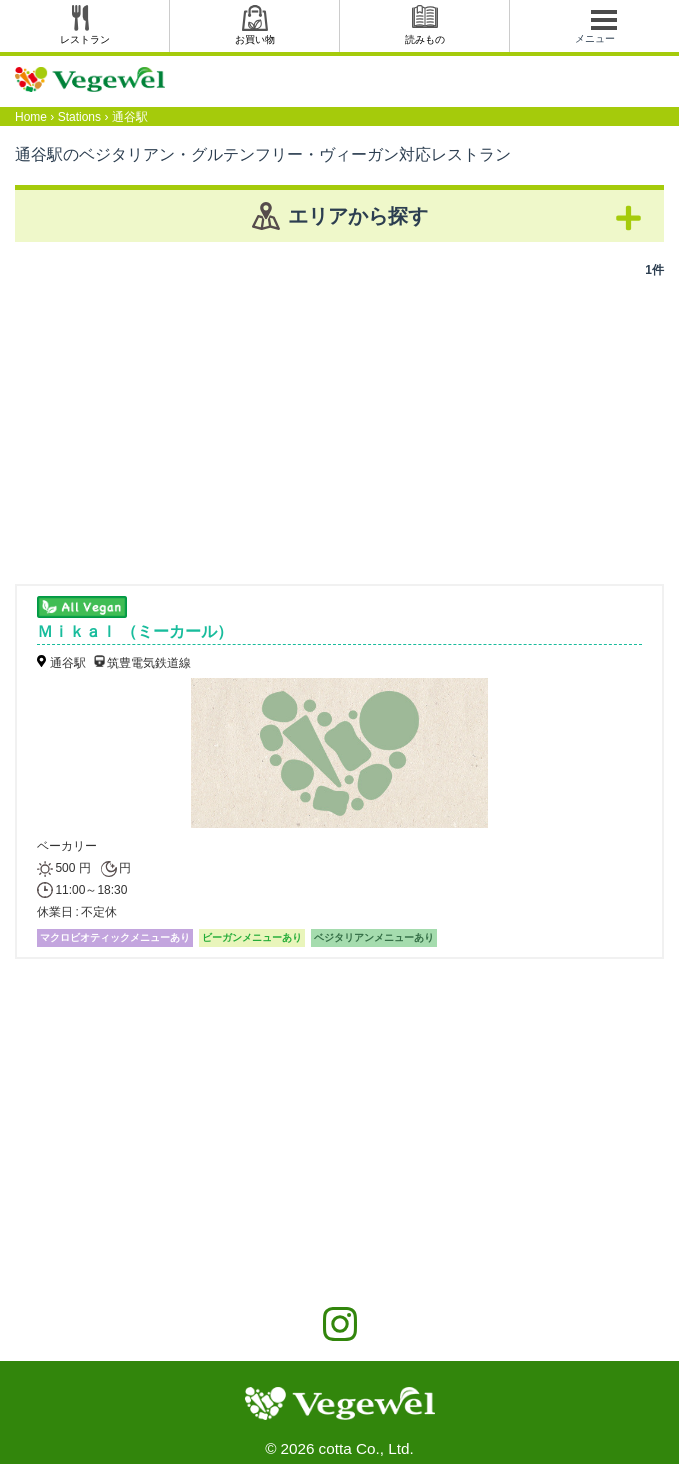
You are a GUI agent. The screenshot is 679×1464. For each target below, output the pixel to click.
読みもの (425, 39)
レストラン (85, 39)
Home (31, 117)
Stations (79, 117)
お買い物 (255, 39)
